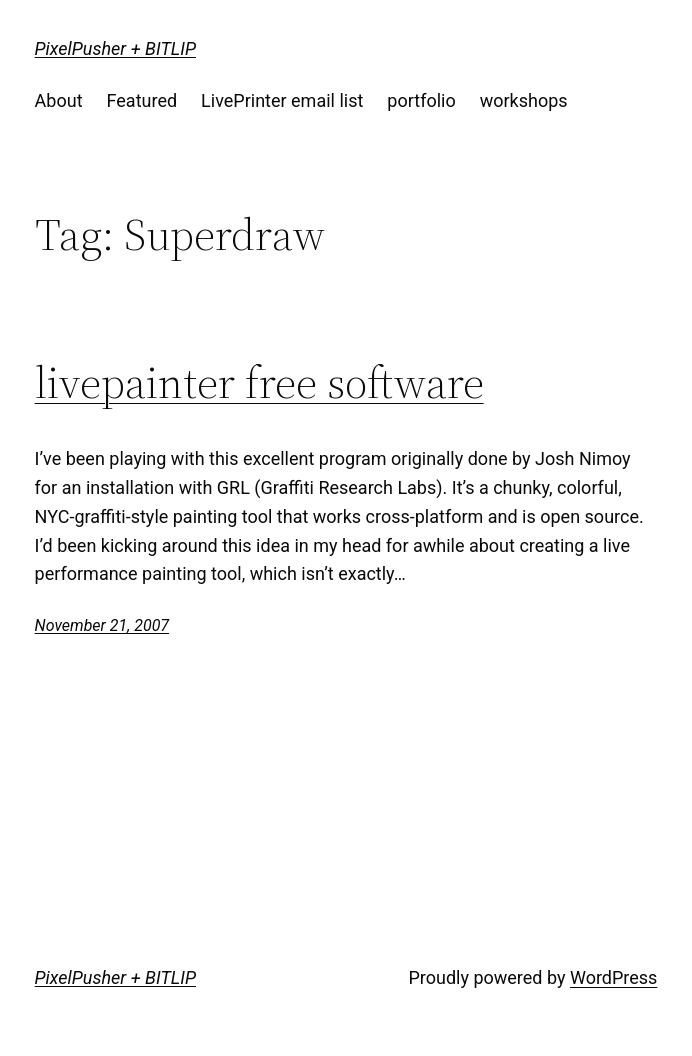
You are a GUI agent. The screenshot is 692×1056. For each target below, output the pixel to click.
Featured (142, 100)
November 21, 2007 (102, 625)
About (59, 100)
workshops (524, 100)
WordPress (613, 977)
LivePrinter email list (282, 100)
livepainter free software (259, 383)
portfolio (421, 100)
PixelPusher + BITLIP (115, 48)
